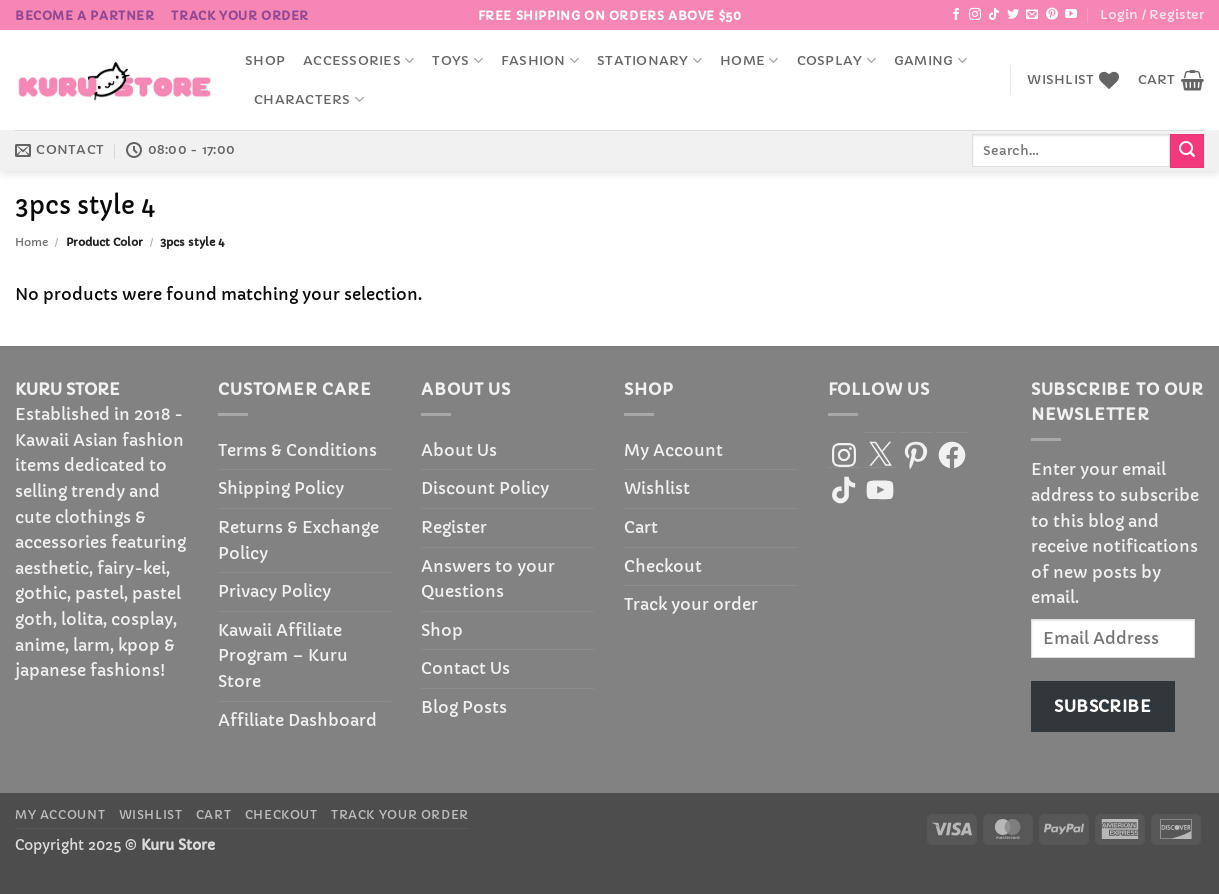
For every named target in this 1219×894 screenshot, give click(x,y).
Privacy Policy (274, 591)
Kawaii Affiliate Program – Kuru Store (283, 655)
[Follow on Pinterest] (1052, 15)
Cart (641, 527)
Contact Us (465, 668)
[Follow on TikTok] (994, 15)
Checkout (663, 566)
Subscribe (1102, 706)
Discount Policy (485, 488)
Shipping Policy (281, 488)
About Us (459, 450)
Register (454, 527)
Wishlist (657, 488)
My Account (673, 450)
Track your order (240, 15)
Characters (309, 99)
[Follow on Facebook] (956, 15)
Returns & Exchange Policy (298, 540)
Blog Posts (464, 707)
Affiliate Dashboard (297, 720)
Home (749, 60)
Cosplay (836, 60)
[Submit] (1187, 151)
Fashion (540, 60)
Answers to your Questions (488, 579)
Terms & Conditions (297, 450)
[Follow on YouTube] (1071, 15)
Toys (457, 60)
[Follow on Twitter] (1013, 15)
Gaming (930, 60)
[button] (1152, 15)
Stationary (649, 60)
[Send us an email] (1032, 15)
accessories (358, 60)
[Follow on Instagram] (975, 15)
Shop (265, 61)
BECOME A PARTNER (85, 15)
